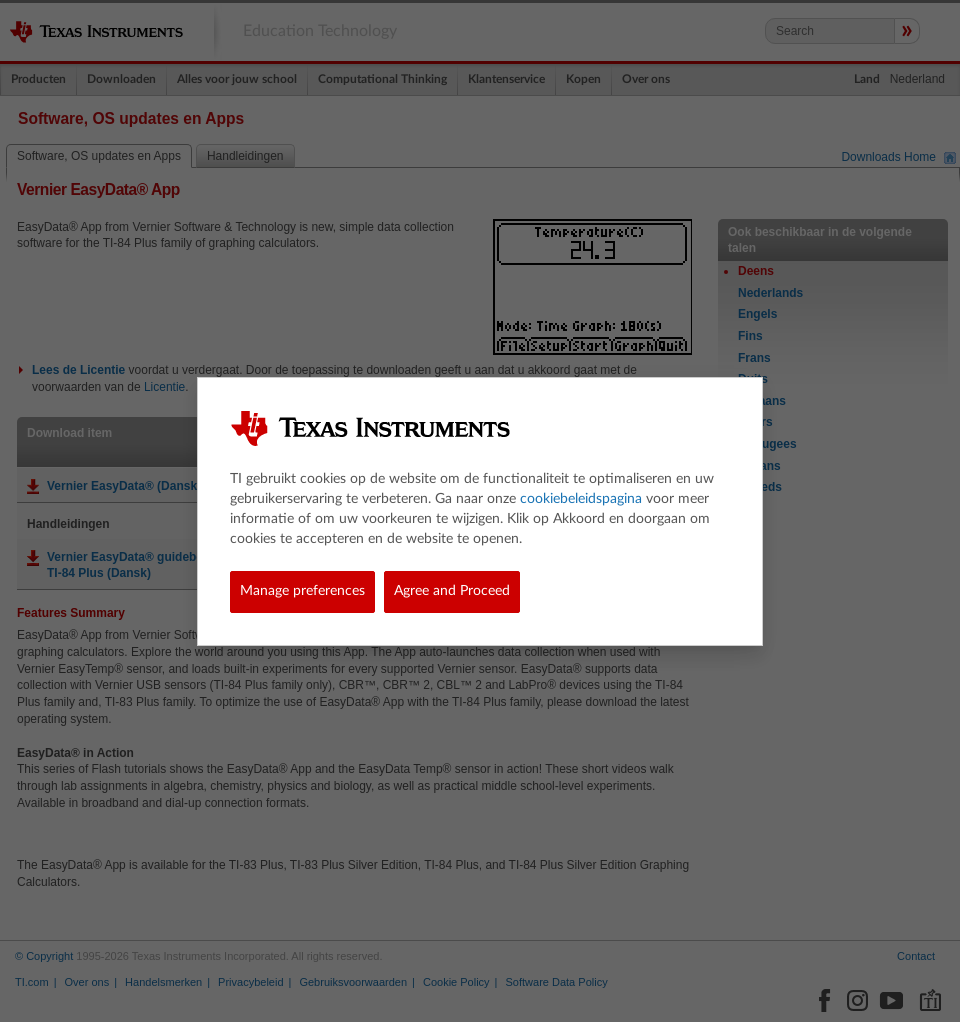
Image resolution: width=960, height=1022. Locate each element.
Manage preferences (302, 591)
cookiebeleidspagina (581, 499)
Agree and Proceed (452, 591)
